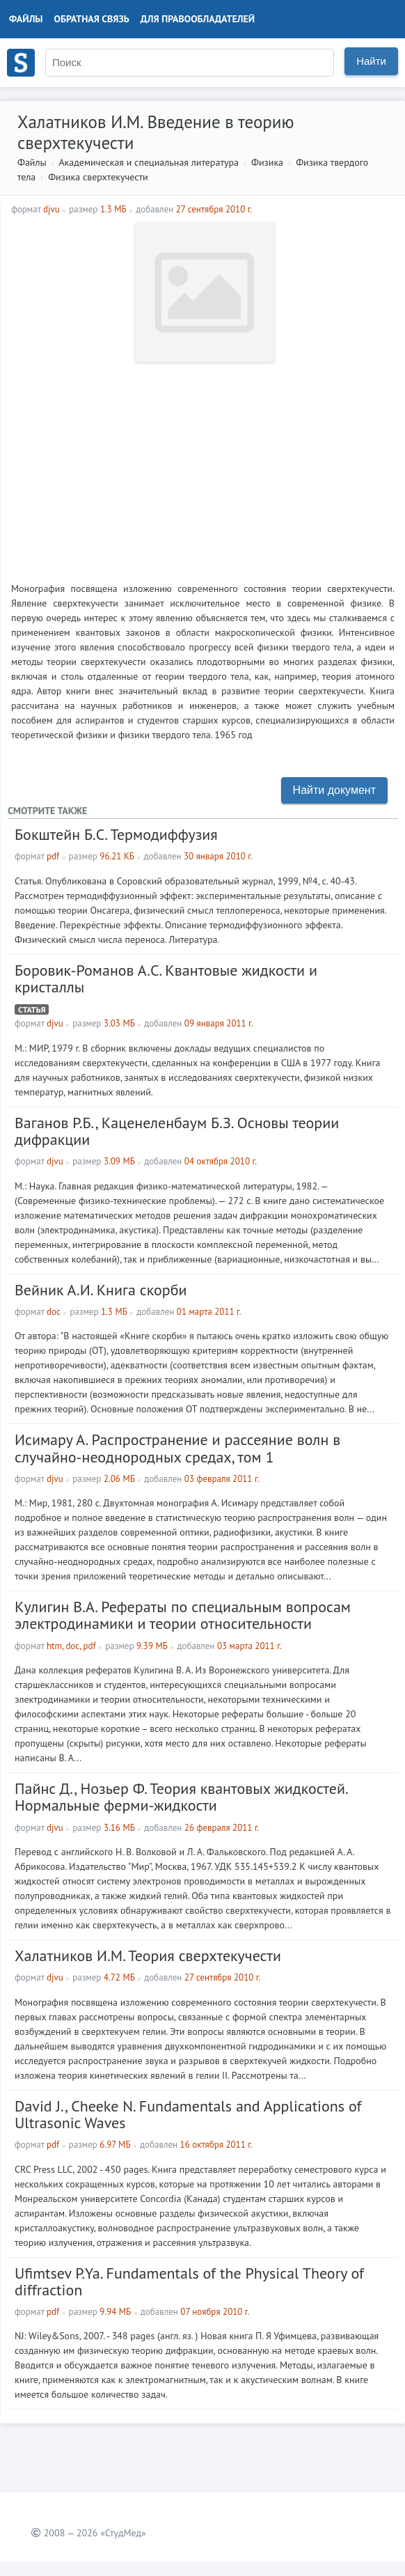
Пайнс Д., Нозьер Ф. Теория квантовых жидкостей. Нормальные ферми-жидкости (181, 1797)
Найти (371, 61)
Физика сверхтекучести (98, 177)
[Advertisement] (203, 466)
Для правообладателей (198, 19)
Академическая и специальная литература (148, 162)
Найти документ (334, 790)
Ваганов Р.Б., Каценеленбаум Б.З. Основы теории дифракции (177, 1131)
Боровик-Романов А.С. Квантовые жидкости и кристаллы (166, 978)
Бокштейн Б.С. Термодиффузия (116, 834)
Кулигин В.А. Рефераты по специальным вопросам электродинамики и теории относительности (183, 1615)
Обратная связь (91, 19)
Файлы (26, 19)
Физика (267, 162)
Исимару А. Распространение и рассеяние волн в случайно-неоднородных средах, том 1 (177, 1448)
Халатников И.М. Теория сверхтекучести (148, 1955)
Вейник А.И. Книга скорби (101, 1289)
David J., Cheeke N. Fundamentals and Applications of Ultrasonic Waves (188, 2114)
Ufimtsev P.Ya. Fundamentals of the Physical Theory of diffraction (189, 2281)
